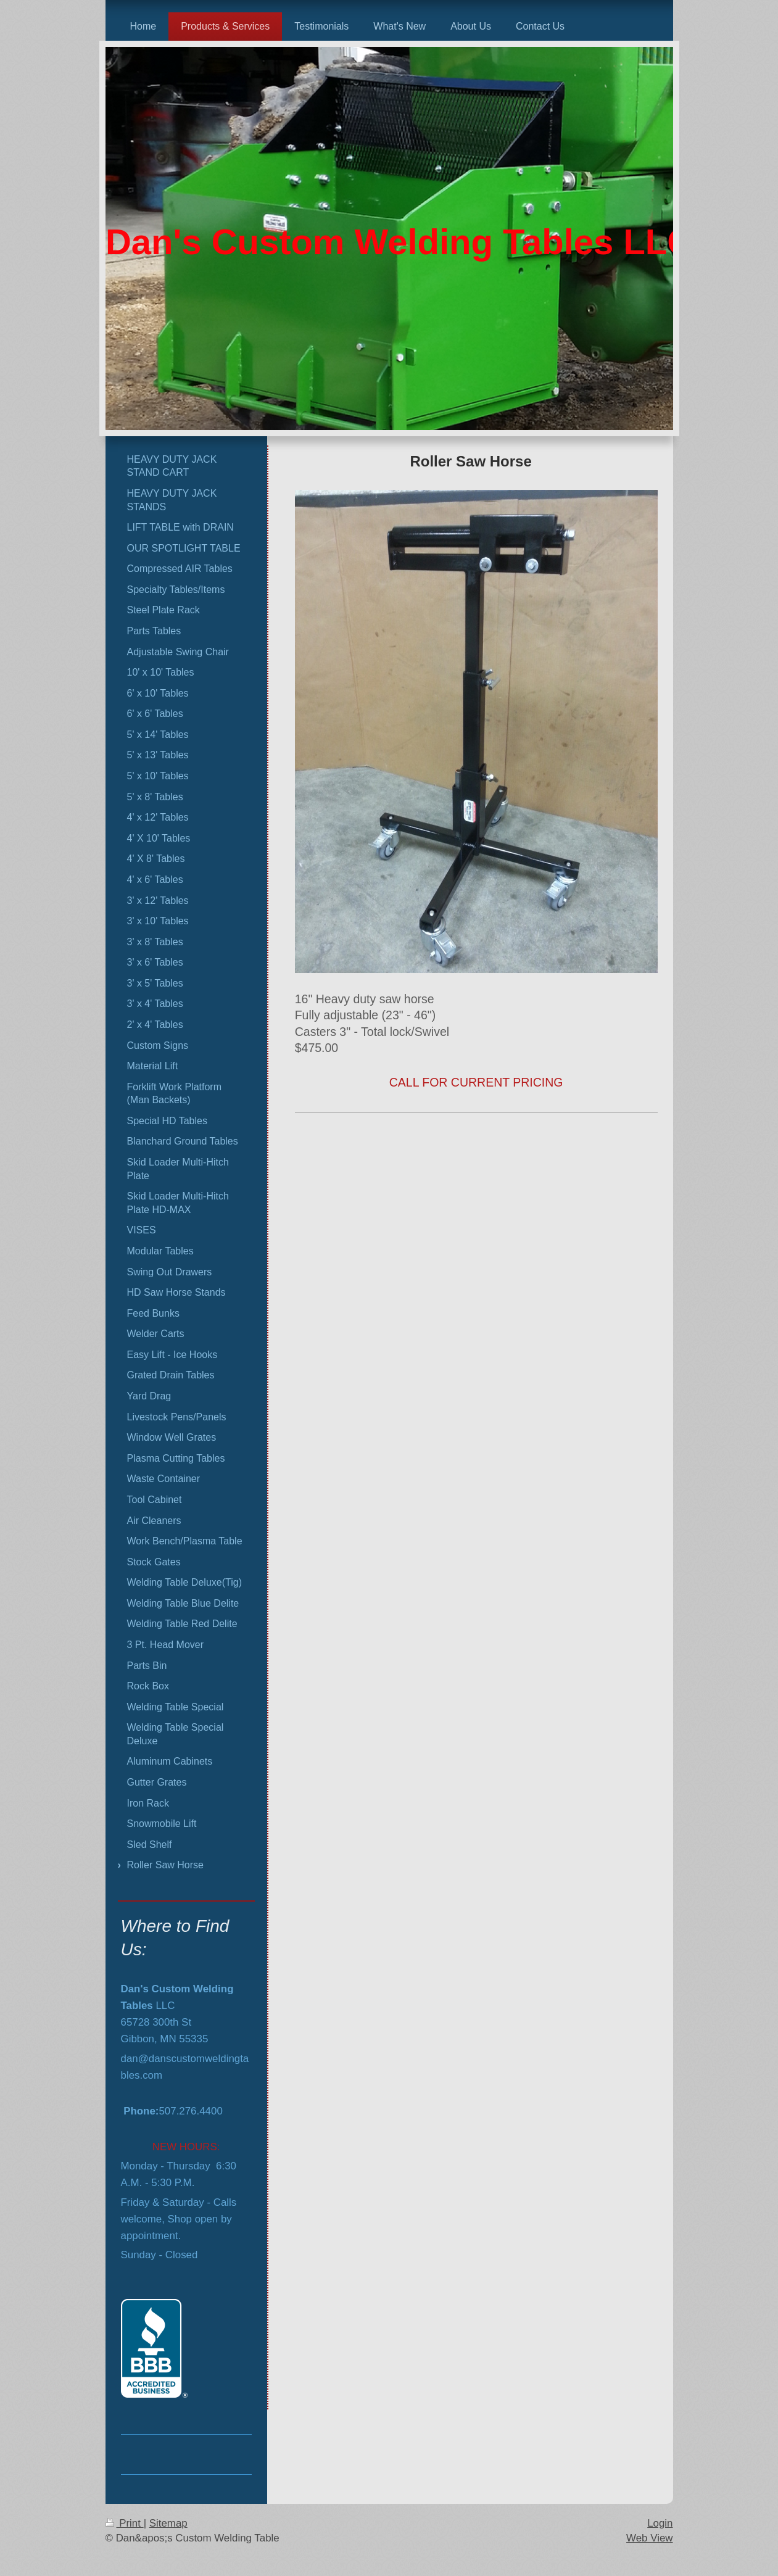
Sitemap (168, 2523)
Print (125, 2523)
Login (659, 2523)
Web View (649, 2538)
